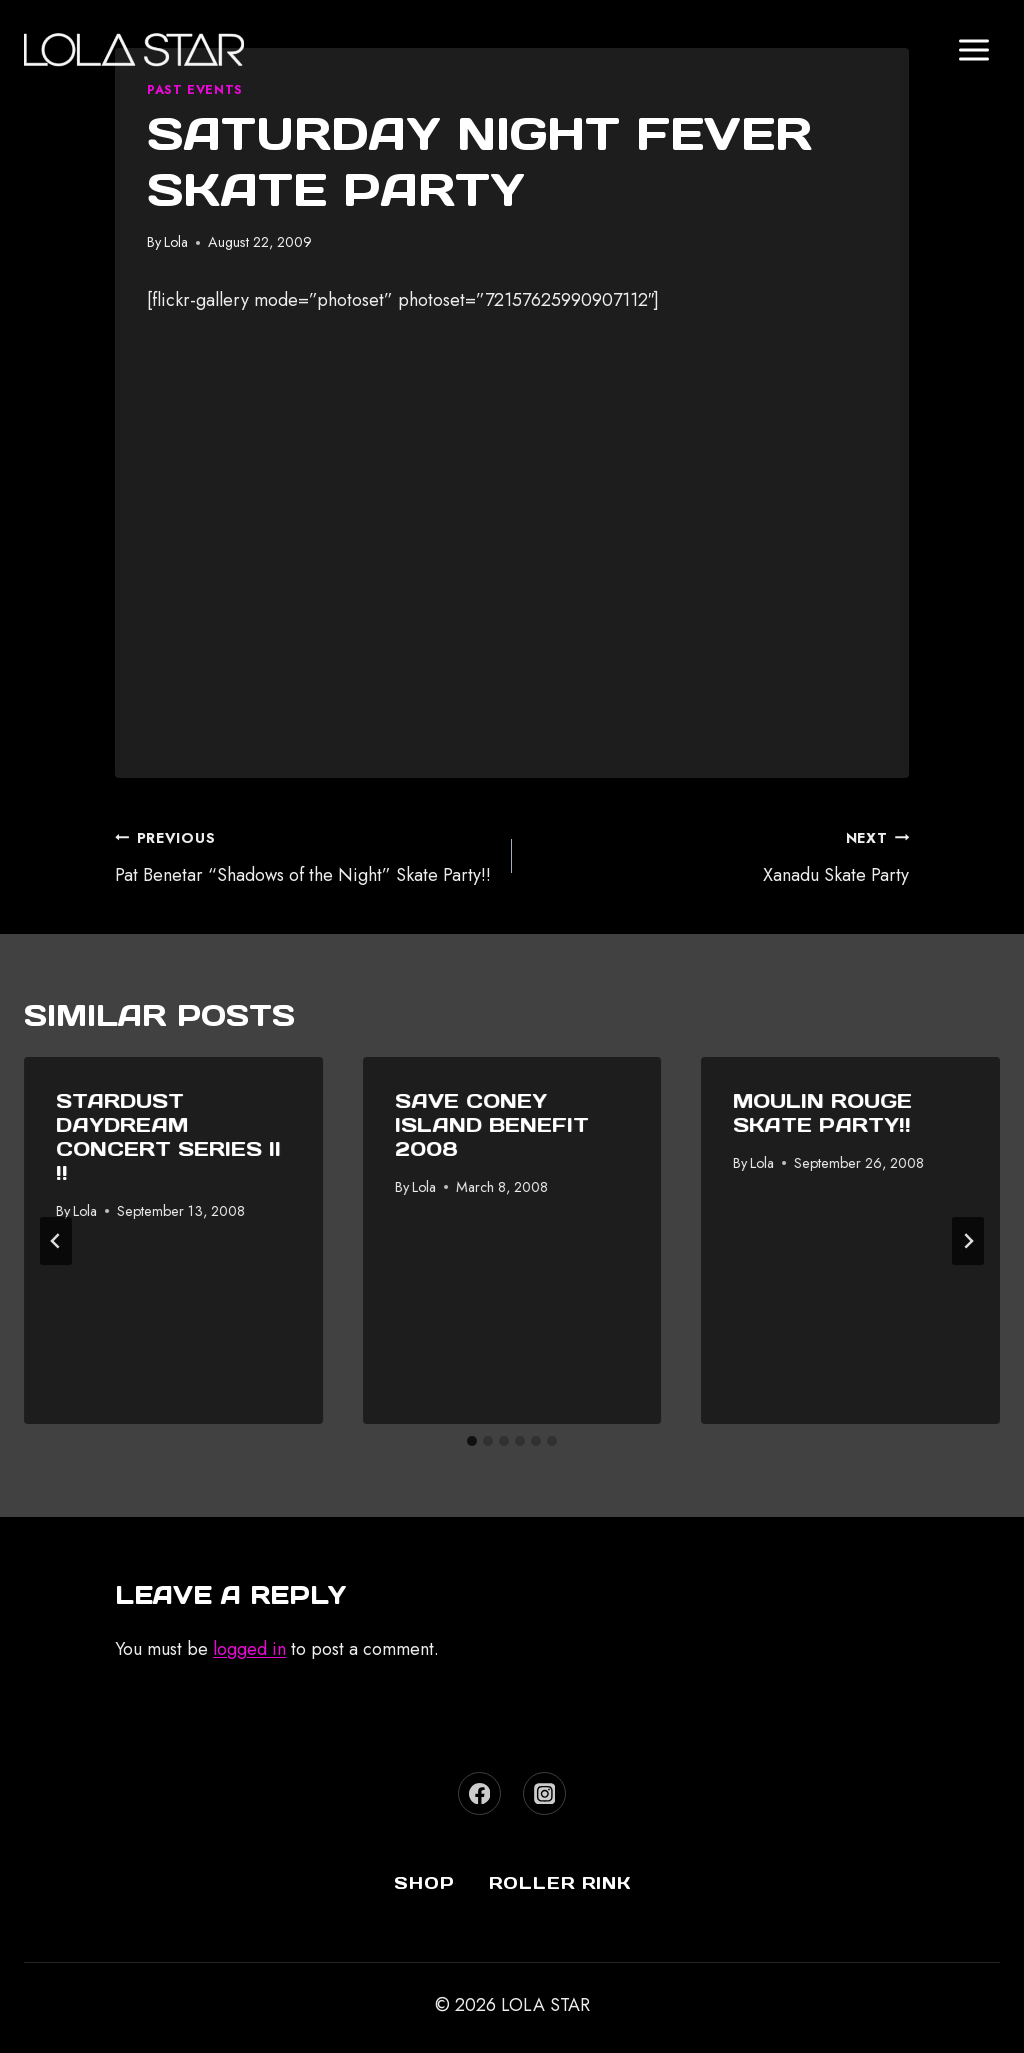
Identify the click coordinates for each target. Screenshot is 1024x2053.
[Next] (968, 1241)
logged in (249, 1649)
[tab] (472, 1441)
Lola (176, 242)
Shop (424, 1883)
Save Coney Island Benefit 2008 (492, 1125)
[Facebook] (479, 1793)
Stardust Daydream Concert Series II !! (168, 1137)
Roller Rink (560, 1883)
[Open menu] (973, 49)
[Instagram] (544, 1793)
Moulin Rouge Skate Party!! (822, 1113)
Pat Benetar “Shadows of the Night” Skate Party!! (304, 855)
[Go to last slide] (56, 1241)
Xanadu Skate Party (719, 855)
